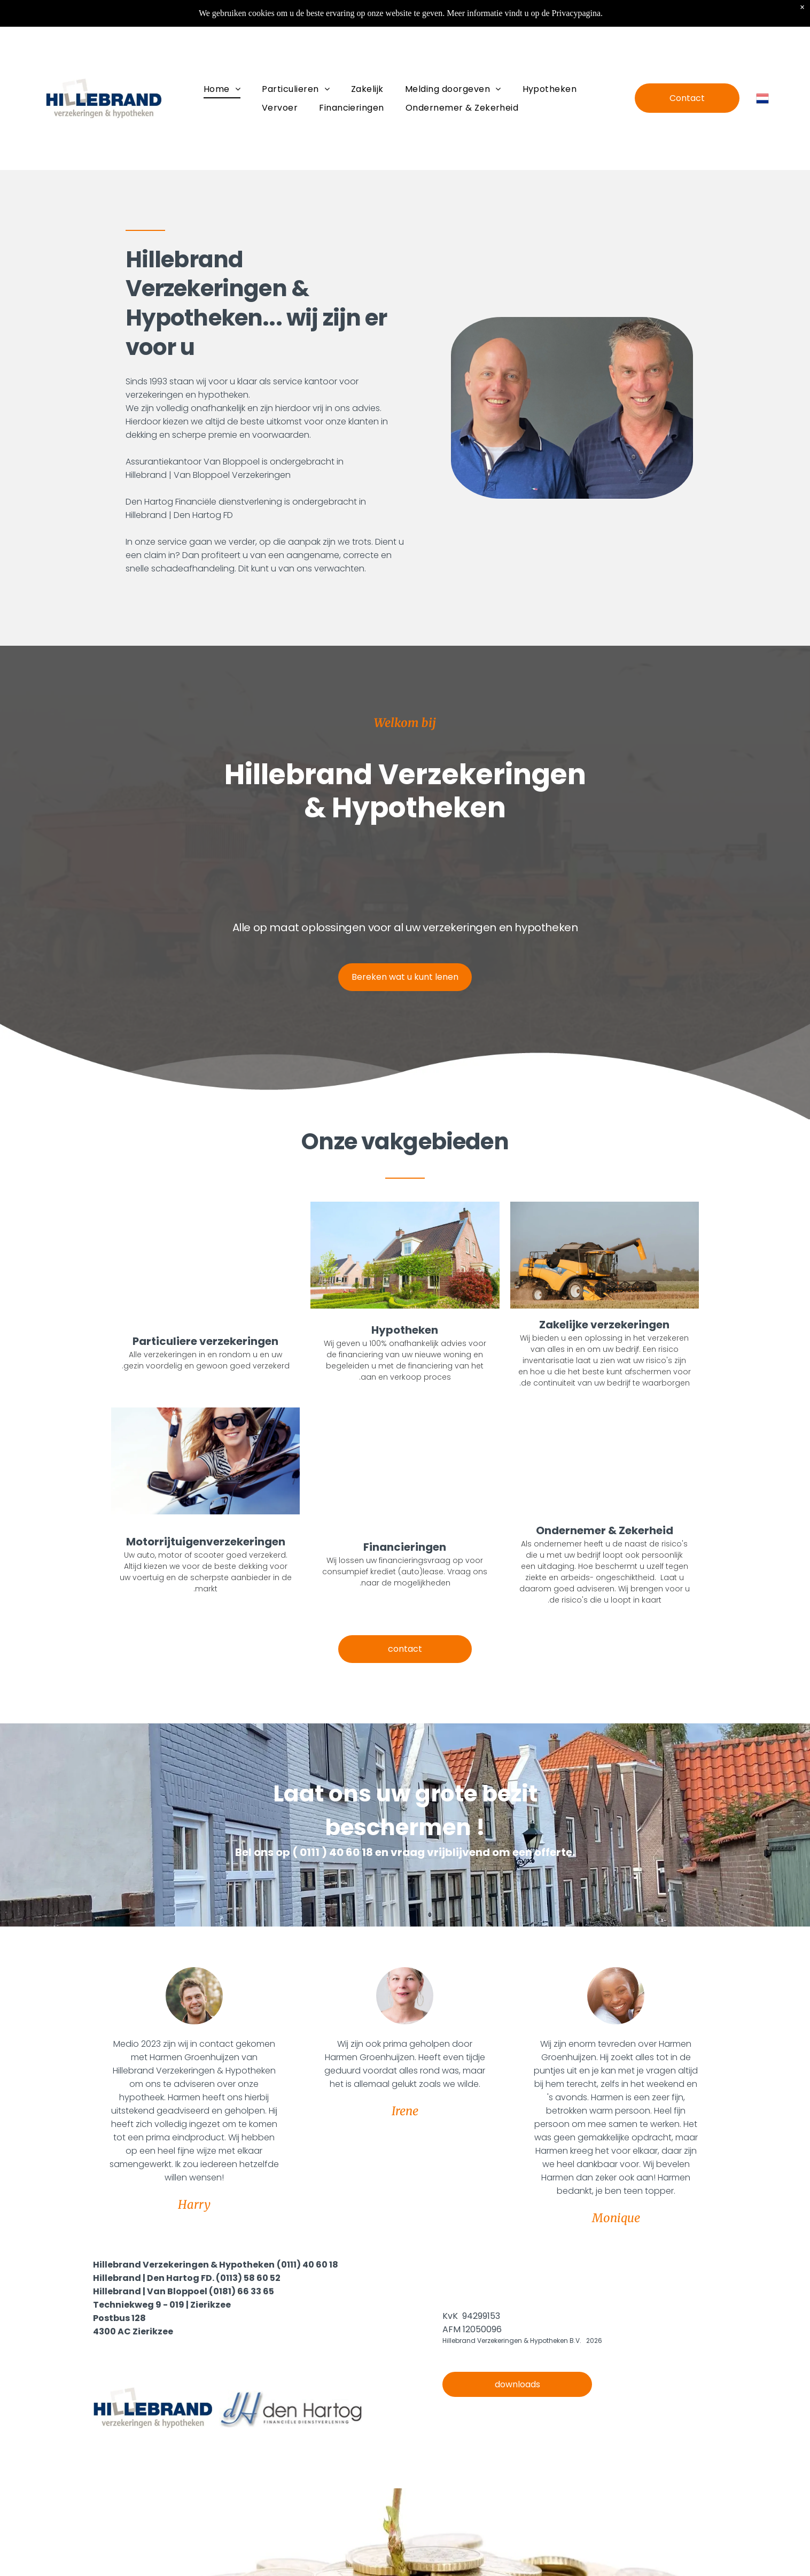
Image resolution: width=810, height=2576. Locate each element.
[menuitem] (222, 89)
